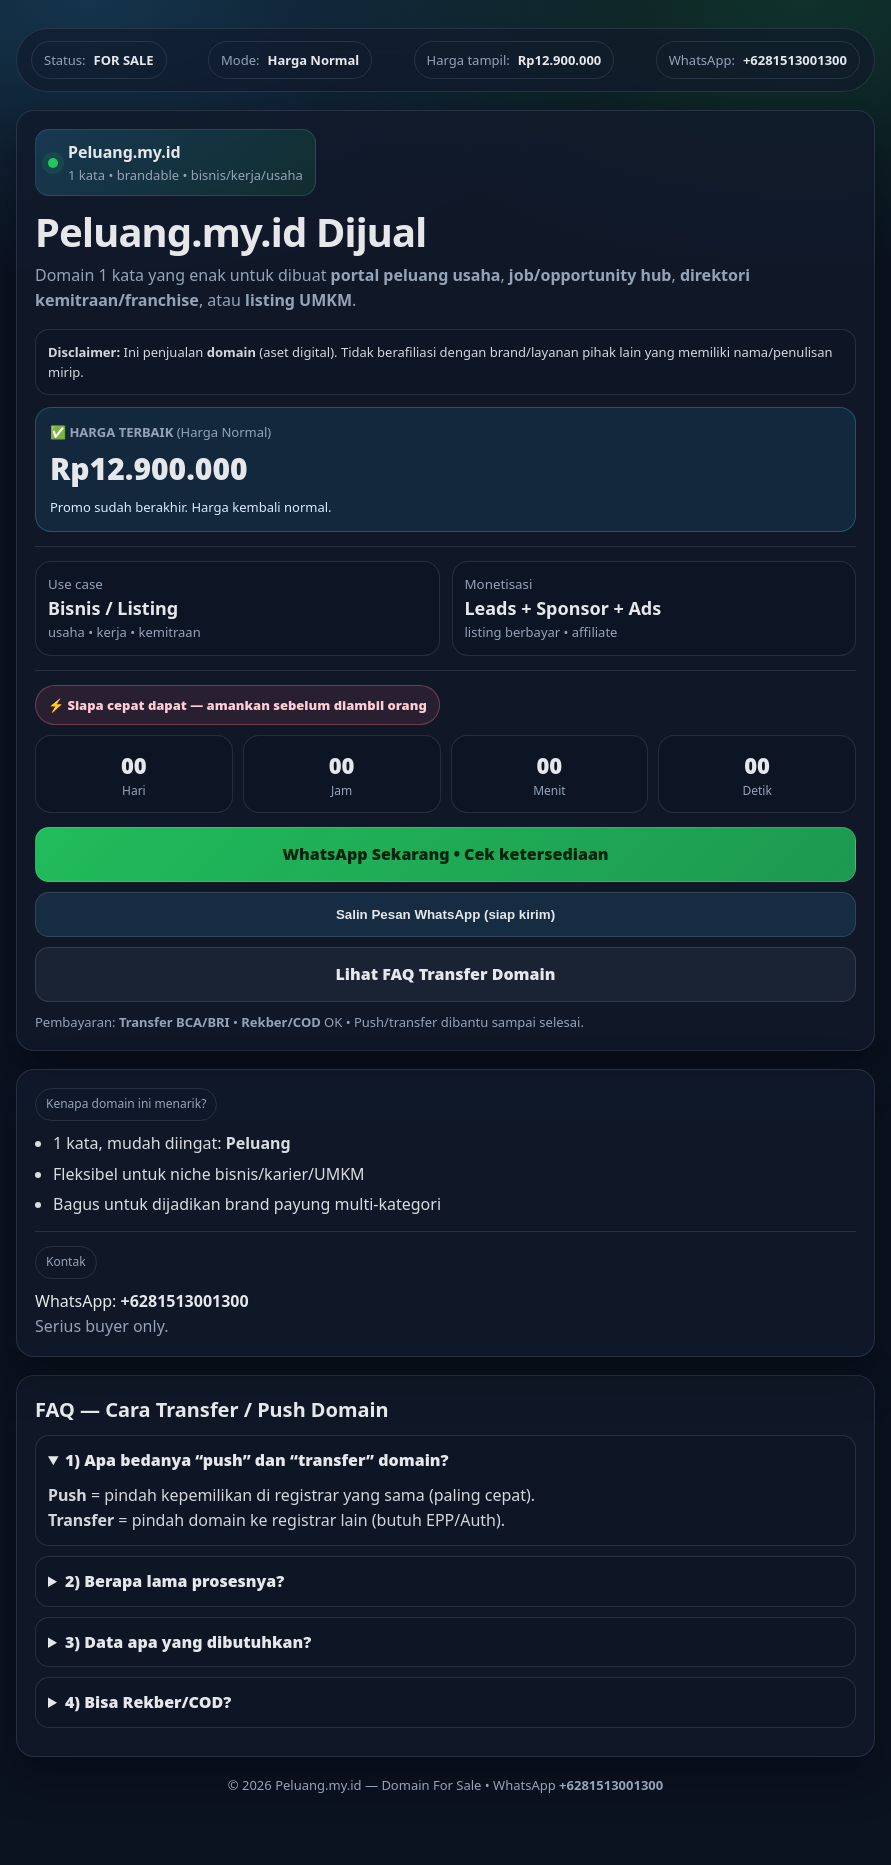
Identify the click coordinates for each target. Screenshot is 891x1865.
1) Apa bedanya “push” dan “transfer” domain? (257, 1460)
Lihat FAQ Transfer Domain (445, 974)
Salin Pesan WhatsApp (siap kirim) (445, 914)
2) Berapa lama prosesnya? (174, 1581)
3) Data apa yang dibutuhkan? (188, 1642)
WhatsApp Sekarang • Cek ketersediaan (445, 854)
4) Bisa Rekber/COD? (148, 1702)
